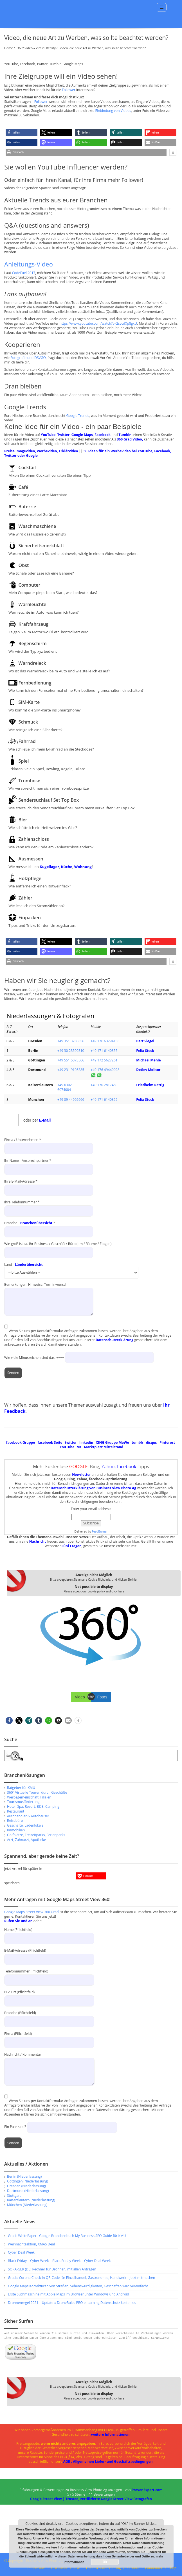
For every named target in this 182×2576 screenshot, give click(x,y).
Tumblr (125, 434)
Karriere (133, 2568)
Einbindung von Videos (113, 110)
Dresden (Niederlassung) (26, 2186)
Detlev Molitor (148, 1069)
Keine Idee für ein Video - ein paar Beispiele (72, 426)
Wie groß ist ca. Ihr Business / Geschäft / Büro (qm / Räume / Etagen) (57, 1248)
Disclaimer (59, 2568)
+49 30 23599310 (70, 1050)
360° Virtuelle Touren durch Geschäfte (37, 1792)
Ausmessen (31, 859)
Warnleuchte (32, 604)
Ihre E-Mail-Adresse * (48, 1186)
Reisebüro (15, 1820)
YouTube (48, 434)
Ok (105, 2562)
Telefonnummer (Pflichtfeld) (49, 1975)
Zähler (25, 898)
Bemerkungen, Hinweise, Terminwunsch (48, 1286)
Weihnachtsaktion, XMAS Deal (31, 2244)
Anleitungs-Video (28, 264)
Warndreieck (32, 663)
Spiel (24, 761)
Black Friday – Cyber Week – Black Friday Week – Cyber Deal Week (59, 2260)
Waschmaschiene (37, 526)
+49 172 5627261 (104, 1060)
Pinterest (167, 1442)
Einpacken (30, 917)
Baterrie (27, 506)
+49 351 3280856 (70, 1041)
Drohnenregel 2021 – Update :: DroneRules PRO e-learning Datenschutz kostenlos (72, 2302)
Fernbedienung (35, 683)
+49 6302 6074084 (64, 1087)
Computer (30, 585)
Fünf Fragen (72, 1546)
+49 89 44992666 (70, 1099)
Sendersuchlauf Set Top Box (49, 800)
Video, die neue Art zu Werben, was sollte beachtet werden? (103, 48)
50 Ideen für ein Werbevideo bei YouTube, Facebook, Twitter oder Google (87, 453)
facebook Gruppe (20, 1442)
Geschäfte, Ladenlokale (25, 1825)
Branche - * (48, 1227)
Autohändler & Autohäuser (28, 1816)
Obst (24, 565)
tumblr (137, 1442)
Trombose (30, 780)
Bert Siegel (145, 1041)
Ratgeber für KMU (21, 1787)
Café (23, 487)
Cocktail (27, 467)
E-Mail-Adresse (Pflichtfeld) (49, 1954)
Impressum (36, 2568)
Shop (172, 2568)
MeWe (124, 1442)
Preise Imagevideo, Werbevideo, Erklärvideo (41, 451)
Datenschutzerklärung (114, 1339)
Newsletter (81, 1474)
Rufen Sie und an (18, 1921)
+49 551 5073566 (70, 1060)
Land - (71, 1266)
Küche (66, 866)
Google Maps (82, 434)
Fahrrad (27, 741)
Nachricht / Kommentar (49, 2062)
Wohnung (83, 866)
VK (79, 1447)
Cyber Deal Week (21, 2252)
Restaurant (15, 1811)
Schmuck (28, 722)
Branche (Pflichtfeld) (49, 2017)
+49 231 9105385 (70, 1069)
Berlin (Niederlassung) (24, 2176)
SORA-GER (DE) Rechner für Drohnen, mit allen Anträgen (52, 2269)
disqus (151, 1442)
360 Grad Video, (130, 439)
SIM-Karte (29, 702)
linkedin (86, 1442)
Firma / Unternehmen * (48, 1144)
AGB (76, 2568)
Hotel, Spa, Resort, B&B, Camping (33, 1806)
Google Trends (77, 415)
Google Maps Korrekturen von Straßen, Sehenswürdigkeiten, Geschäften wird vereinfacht (78, 2286)
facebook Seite (50, 1442)
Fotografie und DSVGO (28, 357)
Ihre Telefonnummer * (48, 1207)
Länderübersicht (29, 1264)
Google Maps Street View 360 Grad (31, 1912)
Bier (23, 819)
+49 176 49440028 (105, 1069)
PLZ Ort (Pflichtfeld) (49, 1996)
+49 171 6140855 (104, 1050)
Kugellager (49, 866)
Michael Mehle (148, 1060)
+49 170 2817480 (104, 1085)
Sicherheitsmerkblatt (41, 545)
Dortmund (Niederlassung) (28, 2190)
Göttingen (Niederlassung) (27, 2181)
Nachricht (37, 1541)
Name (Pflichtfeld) (49, 1934)
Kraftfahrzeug (34, 624)
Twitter (63, 434)
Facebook (103, 434)
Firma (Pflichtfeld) (49, 2038)
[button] (21, 132)
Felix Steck (145, 1050)
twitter (71, 1442)
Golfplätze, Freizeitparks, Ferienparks (36, 1834)
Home (8, 48)
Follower (68, 89)
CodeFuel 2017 (23, 272)
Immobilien (16, 1830)
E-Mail (45, 1120)
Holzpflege (30, 878)
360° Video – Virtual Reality (36, 48)
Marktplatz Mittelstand (103, 1447)
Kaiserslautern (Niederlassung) (31, 2200)
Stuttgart (14, 2195)
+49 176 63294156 (105, 1041)
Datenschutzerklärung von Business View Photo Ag (93, 1488)
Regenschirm (33, 643)
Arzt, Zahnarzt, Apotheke (26, 1839)
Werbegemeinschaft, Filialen (29, 1797)
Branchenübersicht (36, 1223)
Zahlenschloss (34, 839)
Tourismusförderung (23, 1801)
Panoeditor (154, 2568)
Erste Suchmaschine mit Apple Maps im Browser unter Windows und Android (68, 2294)
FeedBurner (99, 1531)
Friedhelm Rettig (150, 1085)
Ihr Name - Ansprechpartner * (48, 1165)
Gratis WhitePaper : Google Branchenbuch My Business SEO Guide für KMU (67, 2235)
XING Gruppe (107, 1442)
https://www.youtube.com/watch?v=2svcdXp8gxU (98, 323)
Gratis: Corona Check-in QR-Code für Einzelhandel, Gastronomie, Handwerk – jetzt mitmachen (81, 2277)
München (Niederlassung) (27, 2204)
